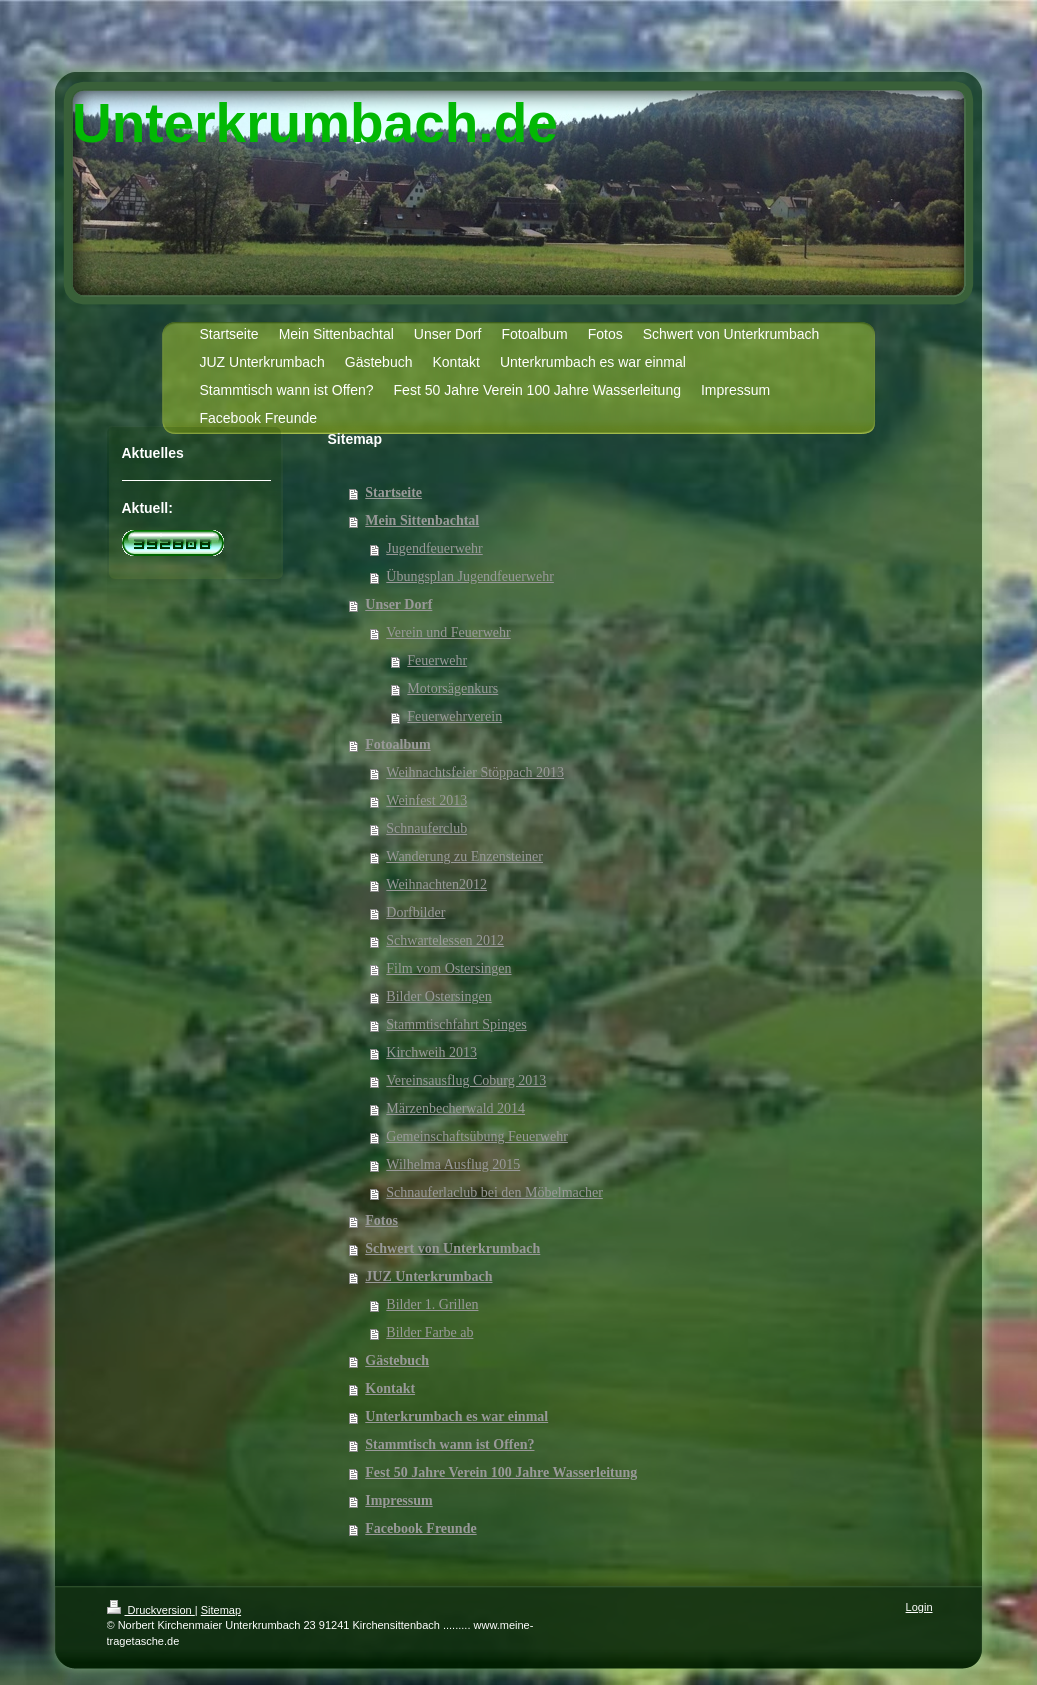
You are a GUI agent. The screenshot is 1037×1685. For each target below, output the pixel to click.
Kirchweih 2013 (431, 1052)
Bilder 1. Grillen (432, 1304)
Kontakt (390, 1388)
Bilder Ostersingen (438, 996)
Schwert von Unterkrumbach (452, 1248)
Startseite (393, 492)
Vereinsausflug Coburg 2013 (466, 1080)
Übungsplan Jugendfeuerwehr (470, 576)
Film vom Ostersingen (448, 968)
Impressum (398, 1500)
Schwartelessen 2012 (445, 940)
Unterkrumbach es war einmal (456, 1416)
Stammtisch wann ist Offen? (449, 1444)
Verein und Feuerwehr (448, 632)
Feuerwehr (437, 660)
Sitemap (221, 1610)
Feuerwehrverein (454, 716)
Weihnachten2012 (436, 884)
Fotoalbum (397, 744)
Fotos (381, 1220)
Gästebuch (397, 1360)
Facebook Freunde (420, 1528)
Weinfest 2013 (426, 800)
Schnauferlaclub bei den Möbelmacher (494, 1192)
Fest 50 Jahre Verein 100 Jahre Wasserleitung (501, 1472)
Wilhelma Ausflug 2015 (453, 1164)
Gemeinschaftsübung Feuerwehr (477, 1136)
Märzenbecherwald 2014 (455, 1108)
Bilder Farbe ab (429, 1332)
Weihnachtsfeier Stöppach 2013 (475, 772)
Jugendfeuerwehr (434, 548)
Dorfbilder (415, 912)
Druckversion (151, 1610)
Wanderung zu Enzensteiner (464, 856)
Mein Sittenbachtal (422, 520)
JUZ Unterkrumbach (428, 1276)
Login (919, 1607)
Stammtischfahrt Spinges (456, 1024)
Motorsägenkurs (452, 688)
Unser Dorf (398, 604)
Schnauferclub (426, 828)
